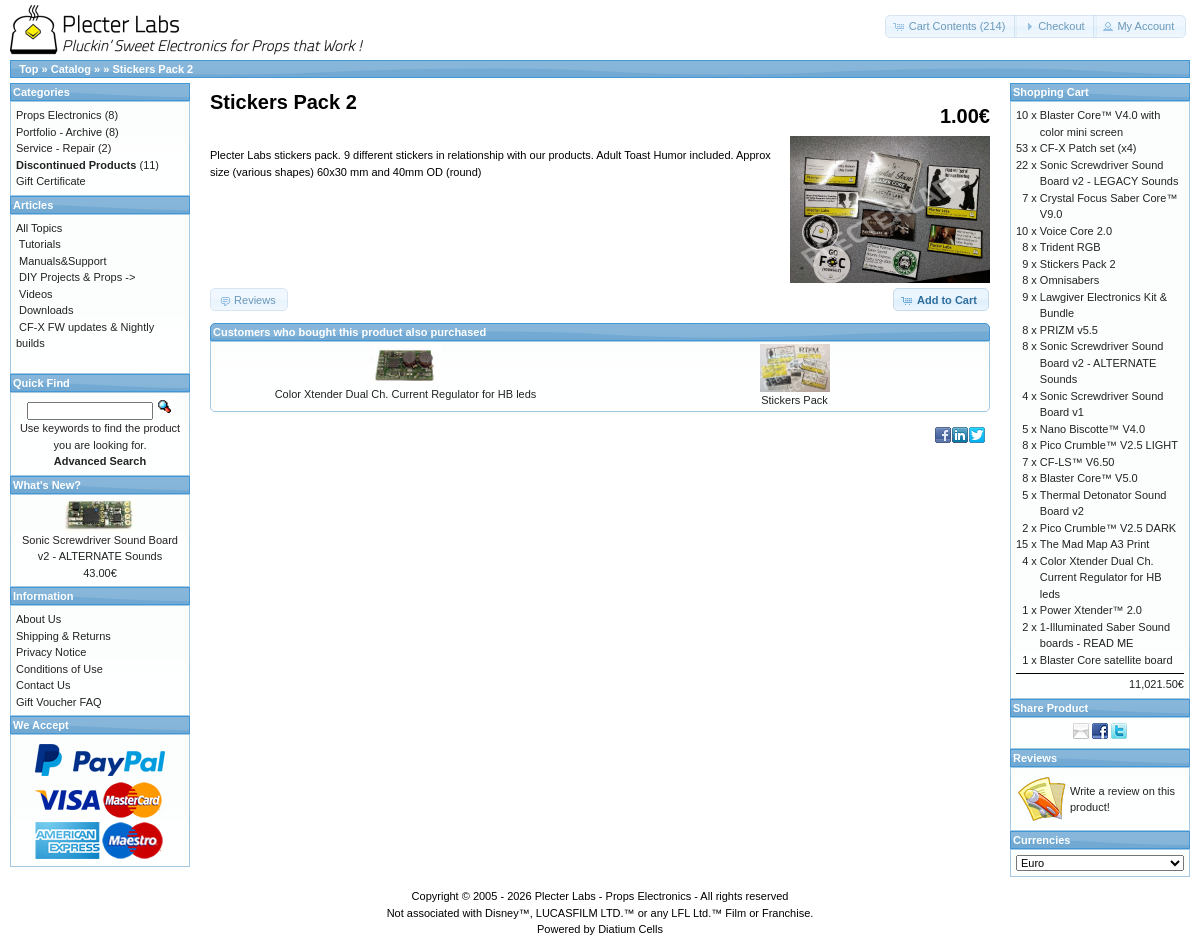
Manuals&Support (62, 261)
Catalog (71, 69)
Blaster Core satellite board (1106, 660)
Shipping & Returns (63, 636)
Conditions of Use (59, 669)
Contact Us (43, 685)
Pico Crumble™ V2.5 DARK (1108, 528)
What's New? (47, 485)
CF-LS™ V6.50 (1077, 462)
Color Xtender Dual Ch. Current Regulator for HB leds (406, 394)
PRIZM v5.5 (1069, 330)
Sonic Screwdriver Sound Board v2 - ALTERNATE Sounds (1102, 362)
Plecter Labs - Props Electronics (613, 896)
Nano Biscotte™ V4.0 (1092, 429)
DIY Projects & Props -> (77, 277)
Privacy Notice (51, 652)
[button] (951, 26)
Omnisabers (1069, 280)
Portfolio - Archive (59, 132)
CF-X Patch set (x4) (1088, 148)
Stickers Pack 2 (152, 69)
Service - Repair (55, 148)
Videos (35, 294)
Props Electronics (59, 115)
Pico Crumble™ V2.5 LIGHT (1109, 445)
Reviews (1035, 758)
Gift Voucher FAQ (59, 702)
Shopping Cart (1051, 92)
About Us (38, 619)
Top (28, 69)
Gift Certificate (51, 181)
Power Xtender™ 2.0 (1091, 610)
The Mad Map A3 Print (1094, 544)
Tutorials (40, 244)
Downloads (46, 310)
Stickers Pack (794, 400)
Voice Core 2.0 (1076, 231)
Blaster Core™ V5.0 (1089, 478)
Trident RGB (1070, 247)
